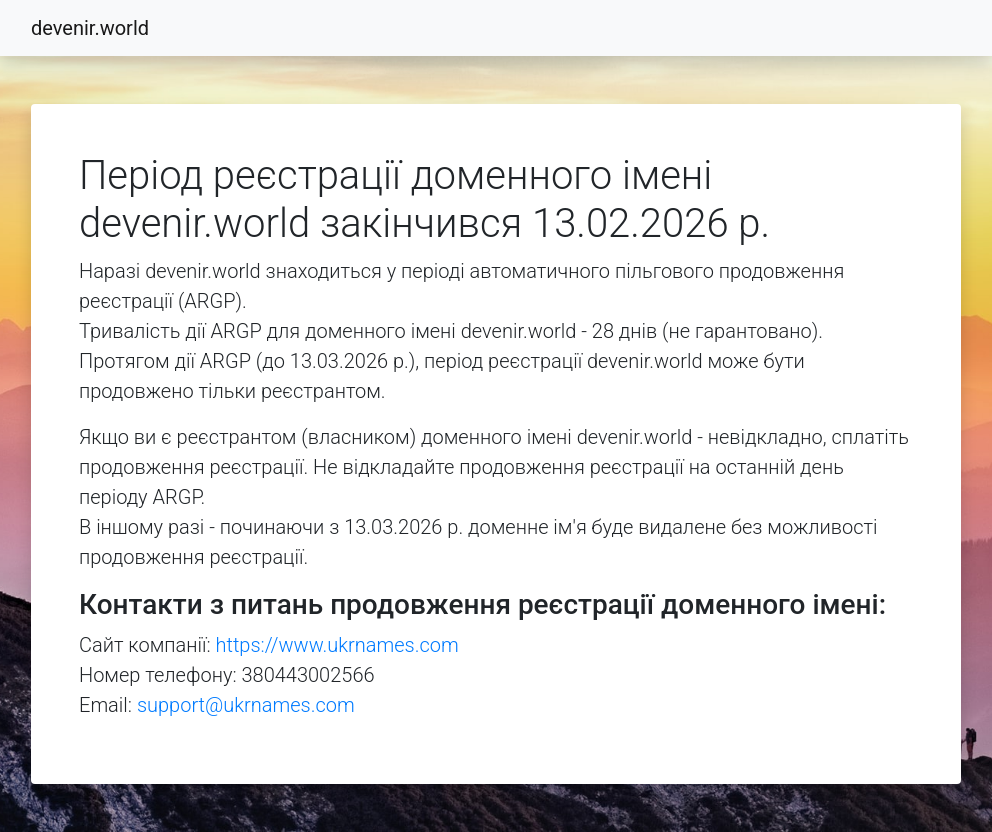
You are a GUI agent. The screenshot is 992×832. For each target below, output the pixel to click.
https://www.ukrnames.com (337, 645)
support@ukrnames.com (246, 705)
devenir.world (90, 28)
